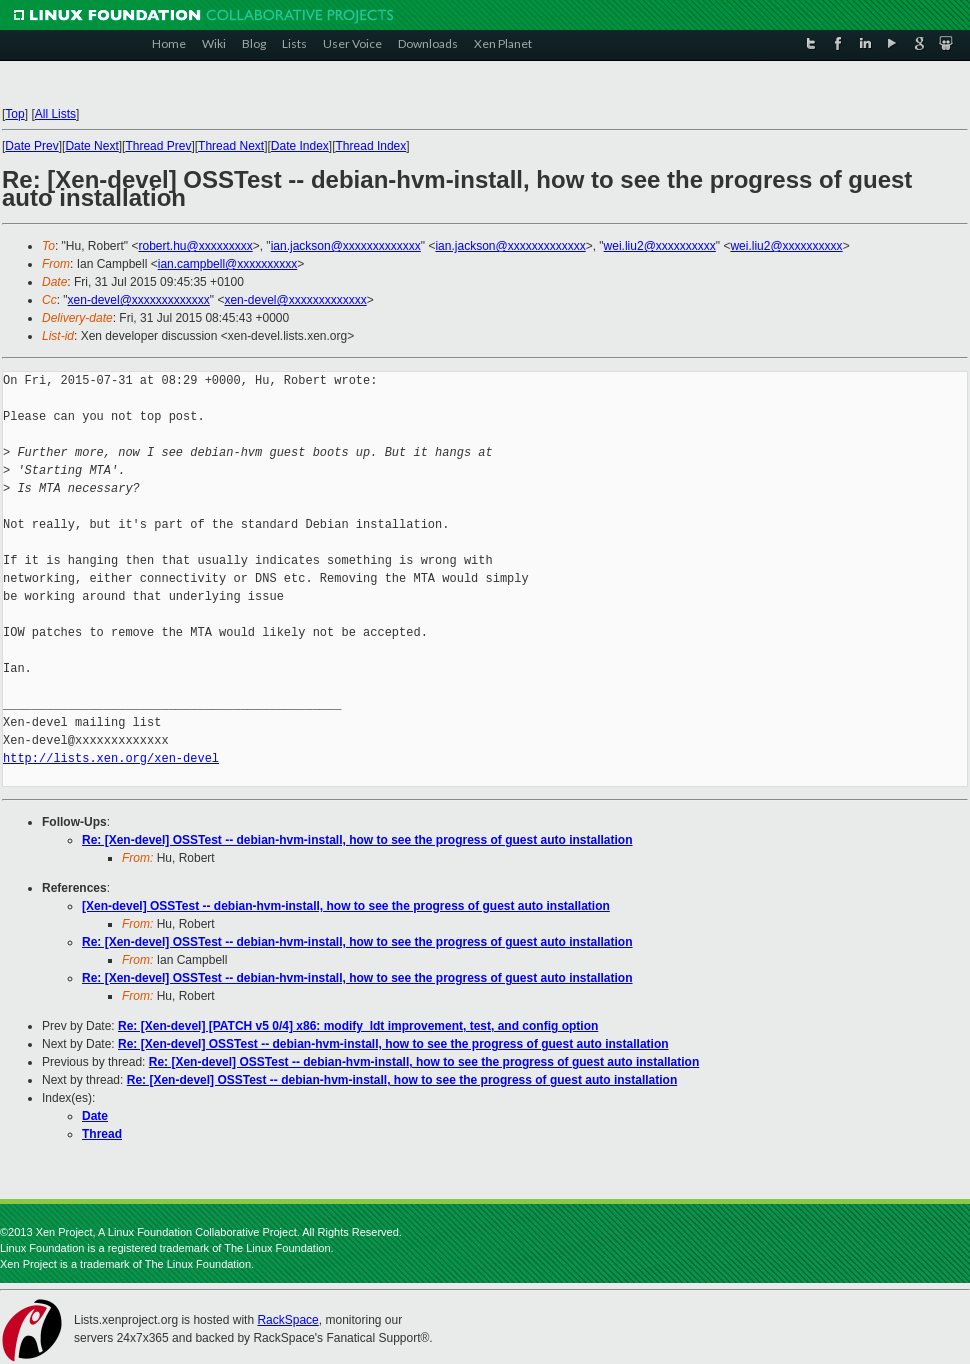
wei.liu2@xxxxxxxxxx (660, 246)
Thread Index (371, 146)
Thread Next (231, 146)
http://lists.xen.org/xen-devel (111, 758)
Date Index (300, 146)
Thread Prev (158, 146)
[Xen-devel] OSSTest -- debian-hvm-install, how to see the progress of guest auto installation (346, 906)
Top (14, 114)
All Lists (55, 114)
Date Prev (31, 146)
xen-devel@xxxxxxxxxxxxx (139, 300)
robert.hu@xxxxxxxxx (195, 246)
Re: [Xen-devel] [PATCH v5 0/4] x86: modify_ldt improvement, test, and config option (358, 1026)
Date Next (91, 146)
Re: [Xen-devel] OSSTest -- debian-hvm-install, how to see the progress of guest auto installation (357, 840)
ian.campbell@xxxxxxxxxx (228, 264)
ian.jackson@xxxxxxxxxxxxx (346, 246)
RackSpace (287, 1320)
